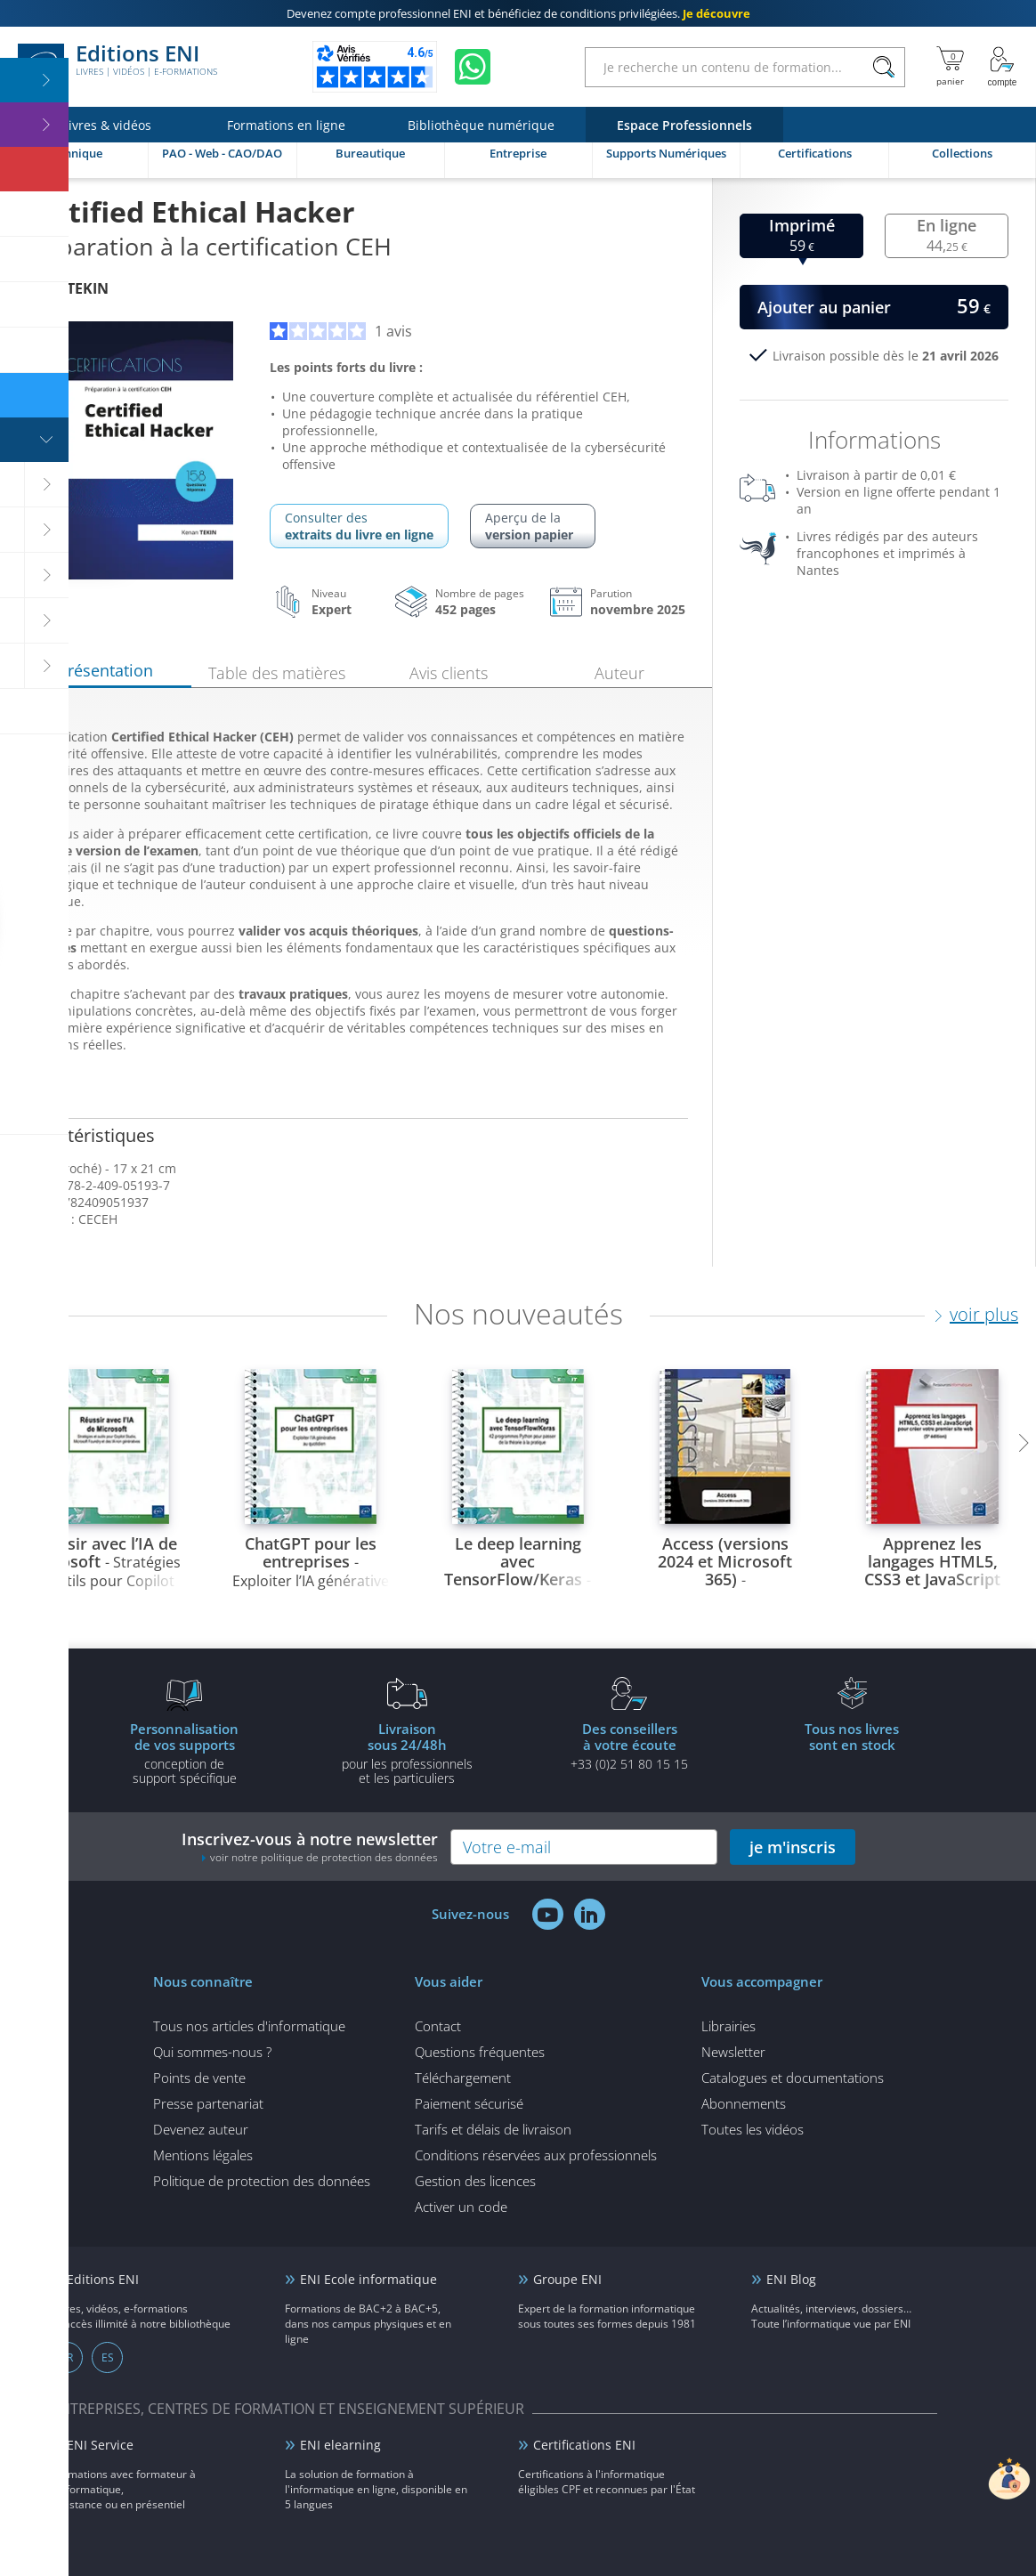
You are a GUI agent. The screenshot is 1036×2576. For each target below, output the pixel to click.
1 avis (341, 331)
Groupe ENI (567, 2279)
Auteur (619, 673)
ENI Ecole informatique (368, 2279)
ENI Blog (791, 2279)
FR (67, 2357)
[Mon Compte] (1002, 66)
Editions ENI (117, 67)
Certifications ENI (584, 2444)
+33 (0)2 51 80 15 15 (629, 1745)
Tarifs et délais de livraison (493, 2129)
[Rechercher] (883, 67)
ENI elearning (340, 2444)
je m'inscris (792, 1847)
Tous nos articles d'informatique (249, 2026)
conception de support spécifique (184, 1753)
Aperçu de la (532, 526)
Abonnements (743, 2103)
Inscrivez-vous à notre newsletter (310, 1846)
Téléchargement (463, 2077)
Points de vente (199, 2077)
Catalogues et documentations (792, 2077)
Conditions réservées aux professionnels (536, 2155)
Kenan (64, 288)
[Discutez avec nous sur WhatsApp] (472, 67)
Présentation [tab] (105, 670)
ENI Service (100, 2444)
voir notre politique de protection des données (324, 1857)
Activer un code (461, 2207)
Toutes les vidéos (752, 2129)
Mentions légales (203, 2155)
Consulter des (359, 526)
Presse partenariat (208, 2103)
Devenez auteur (200, 2129)
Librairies (728, 2026)
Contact (438, 2026)
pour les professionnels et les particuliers (407, 1753)
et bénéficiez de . (518, 13)
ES (107, 2357)
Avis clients (448, 673)
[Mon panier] (950, 66)
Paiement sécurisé (469, 2103)
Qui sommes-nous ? (212, 2052)
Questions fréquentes (480, 2052)
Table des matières (276, 673)
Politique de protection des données (261, 2181)
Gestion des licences (475, 2181)
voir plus (984, 1314)
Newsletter (733, 2052)
